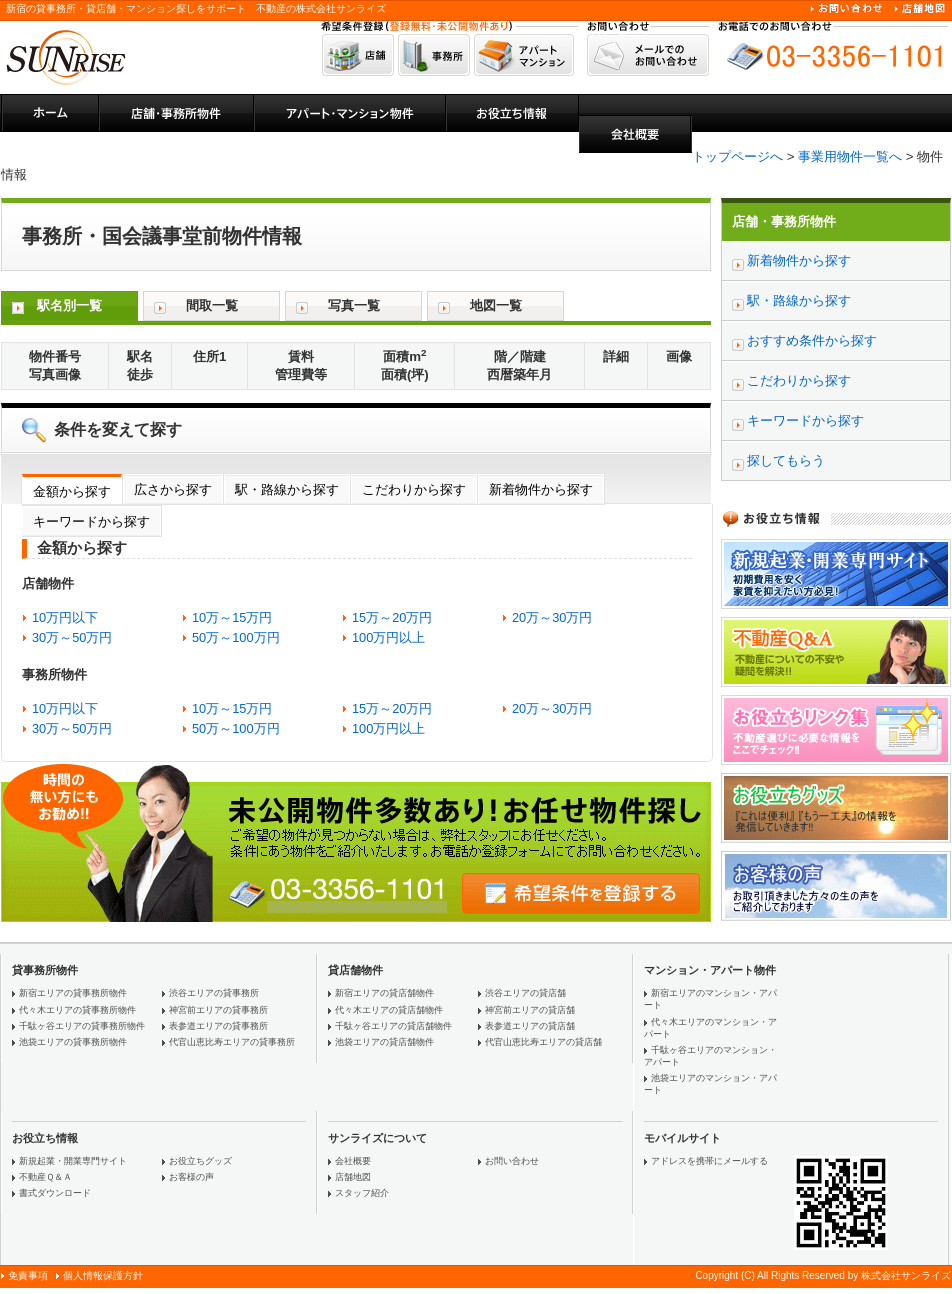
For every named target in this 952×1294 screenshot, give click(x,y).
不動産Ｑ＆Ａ (45, 1177)
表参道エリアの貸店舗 (530, 1026)
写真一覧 (354, 305)
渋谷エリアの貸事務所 (214, 993)
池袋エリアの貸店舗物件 (384, 1042)
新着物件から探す (541, 489)
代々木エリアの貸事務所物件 (77, 1010)
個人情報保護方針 (103, 1275)
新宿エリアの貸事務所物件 (73, 993)
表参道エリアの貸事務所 (218, 1026)
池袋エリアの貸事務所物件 (73, 1042)
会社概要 (353, 1161)
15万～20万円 (392, 617)
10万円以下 (65, 617)
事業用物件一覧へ (850, 156)
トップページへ (737, 156)
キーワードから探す (91, 521)
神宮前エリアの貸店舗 (530, 1010)
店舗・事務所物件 (784, 221)
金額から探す (72, 491)
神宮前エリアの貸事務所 (218, 1010)
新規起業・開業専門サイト (73, 1161)
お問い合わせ (512, 1161)
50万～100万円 (236, 637)
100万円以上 (388, 637)
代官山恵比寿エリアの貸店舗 (543, 1042)
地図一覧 (496, 305)
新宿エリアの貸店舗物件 (384, 993)
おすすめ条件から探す (812, 340)
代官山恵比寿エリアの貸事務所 (232, 1042)
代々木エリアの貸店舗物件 (389, 1010)
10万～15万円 (232, 617)
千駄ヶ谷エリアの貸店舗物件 (393, 1026)
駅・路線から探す (287, 489)
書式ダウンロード (55, 1193)
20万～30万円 (552, 617)
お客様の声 (191, 1177)
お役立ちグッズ (200, 1161)
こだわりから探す (414, 489)
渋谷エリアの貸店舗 (525, 993)
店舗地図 (353, 1177)
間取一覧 (212, 305)
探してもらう (786, 460)
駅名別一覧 (69, 305)
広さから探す (173, 489)
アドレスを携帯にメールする (709, 1161)
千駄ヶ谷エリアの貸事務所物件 (82, 1026)
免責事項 (28, 1275)
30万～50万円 (72, 637)
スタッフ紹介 (362, 1193)
